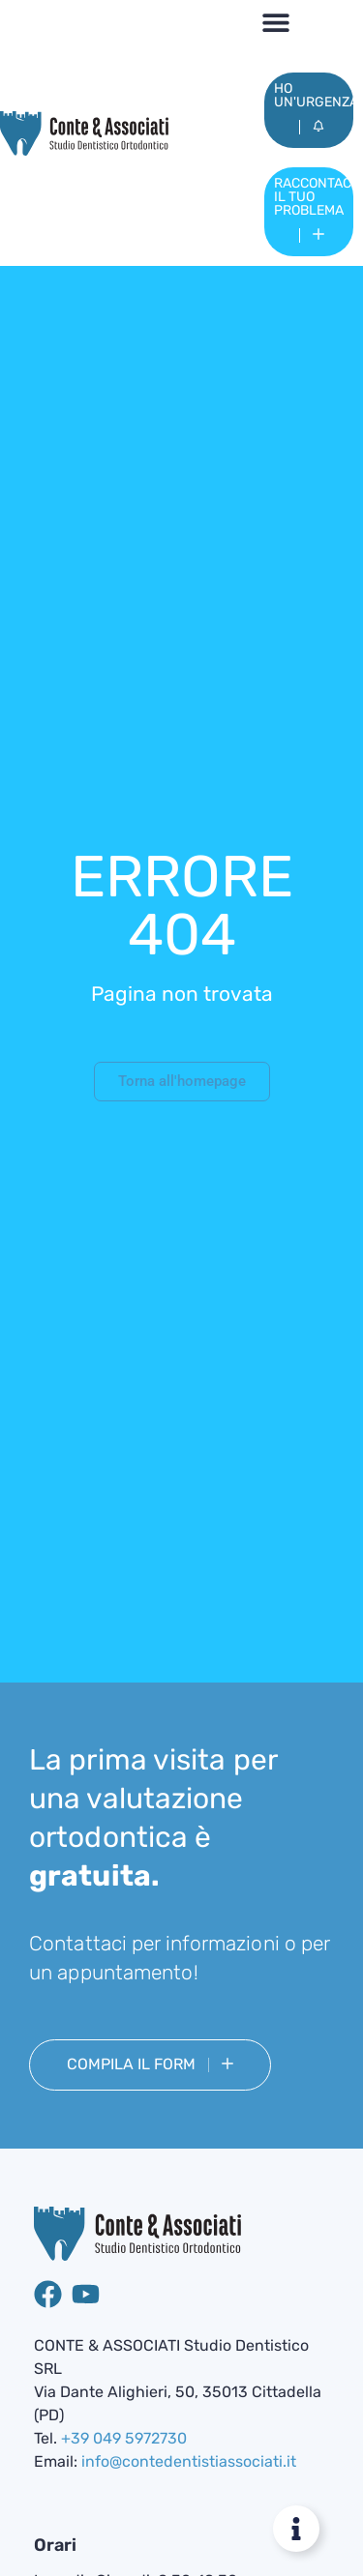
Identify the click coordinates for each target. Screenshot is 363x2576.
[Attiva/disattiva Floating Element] (296, 2528)
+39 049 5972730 (124, 2438)
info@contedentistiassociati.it (188, 2461)
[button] (276, 22)
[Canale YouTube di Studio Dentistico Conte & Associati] (86, 2294)
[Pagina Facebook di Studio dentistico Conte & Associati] (48, 2294)
